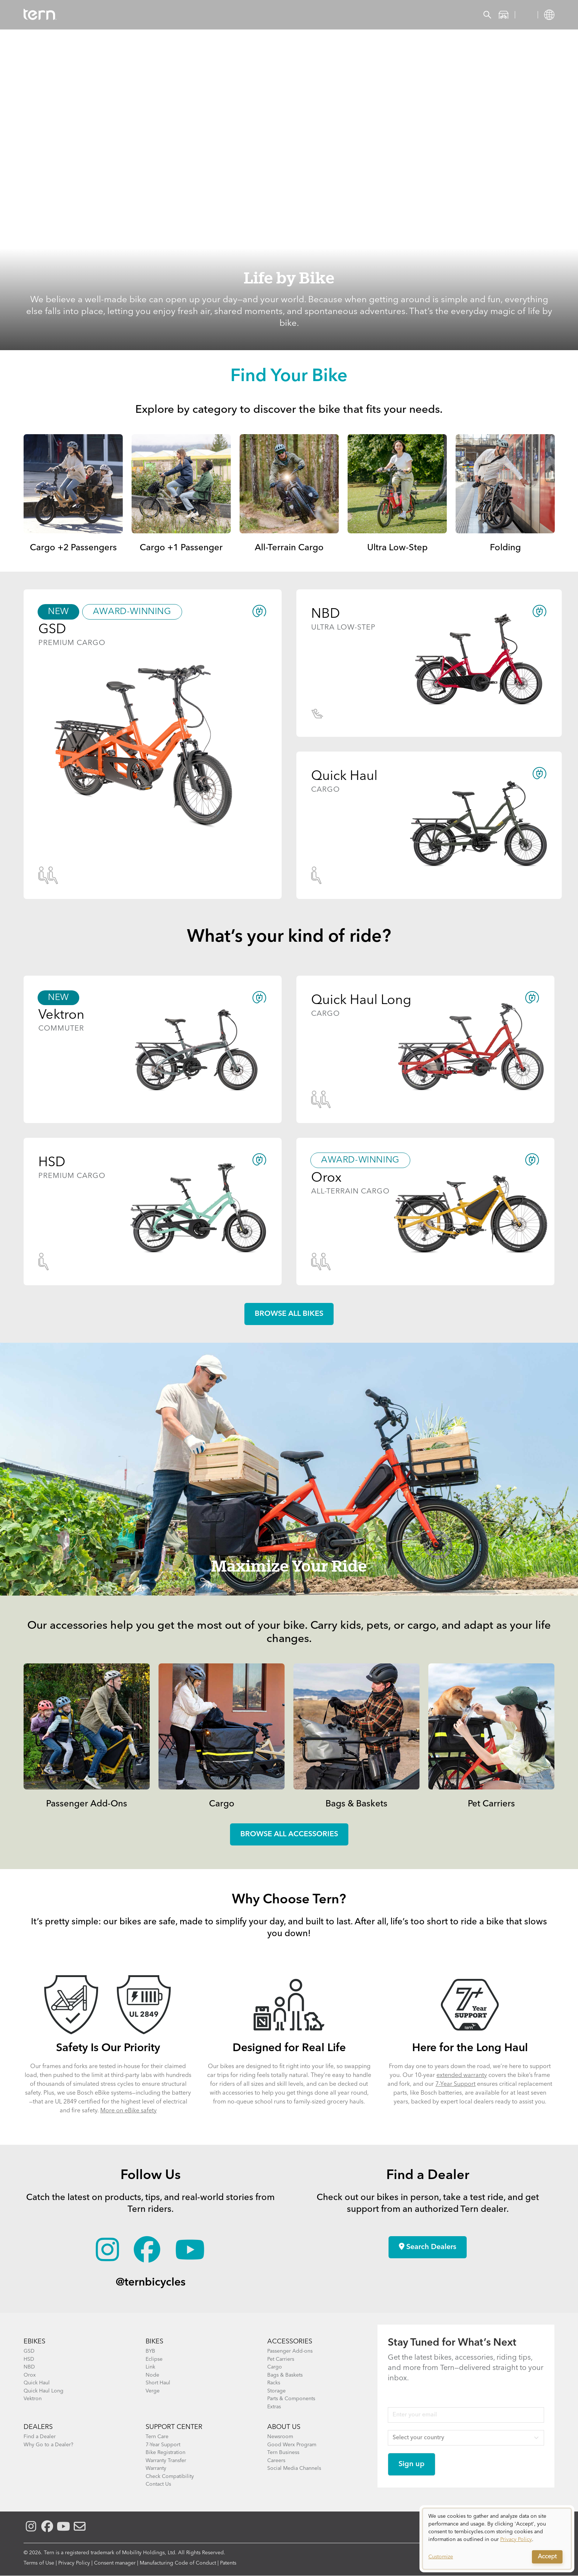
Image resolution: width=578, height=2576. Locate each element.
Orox (30, 2375)
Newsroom (280, 2436)
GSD (29, 2351)
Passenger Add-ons (290, 2351)
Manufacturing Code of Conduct (178, 2563)
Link (150, 2367)
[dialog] (497, 2539)
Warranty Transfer (166, 2460)
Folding (505, 548)
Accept (547, 2557)
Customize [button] (440, 2556)
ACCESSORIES (289, 2341)
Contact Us (158, 2484)
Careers (276, 2460)
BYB (150, 2351)
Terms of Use (39, 2563)
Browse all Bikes (289, 1314)
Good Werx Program (291, 2444)
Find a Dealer (40, 2436)
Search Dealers (427, 2247)
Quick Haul (37, 2382)
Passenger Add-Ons (86, 1804)
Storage (276, 2391)
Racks (273, 2382)
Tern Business (283, 2452)
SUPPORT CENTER (174, 2427)
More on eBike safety (128, 2111)
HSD (29, 2359)
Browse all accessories (289, 1834)
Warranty (156, 2468)
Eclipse (154, 2359)
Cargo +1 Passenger (181, 548)
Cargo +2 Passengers (73, 548)
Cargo (221, 1804)
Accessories (154, 15)
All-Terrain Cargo (289, 548)
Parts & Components (291, 2398)
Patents (228, 2563)
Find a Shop (208, 15)
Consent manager (115, 2563)
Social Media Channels (294, 2468)
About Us (283, 2427)
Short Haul (158, 2382)
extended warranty (461, 2075)
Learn (253, 15)
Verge (153, 2391)
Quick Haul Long (43, 2391)
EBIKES (34, 2341)
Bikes (110, 15)
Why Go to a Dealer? (48, 2444)
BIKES (154, 2341)
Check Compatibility (170, 2476)
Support (292, 15)
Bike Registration (165, 2452)
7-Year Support (455, 2084)
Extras (274, 2406)
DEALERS (38, 2427)
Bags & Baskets (356, 1804)
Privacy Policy (74, 2563)
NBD (29, 2367)
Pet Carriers (491, 1804)
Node (152, 2375)
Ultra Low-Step (397, 548)
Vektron (33, 2398)
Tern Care (157, 2436)
